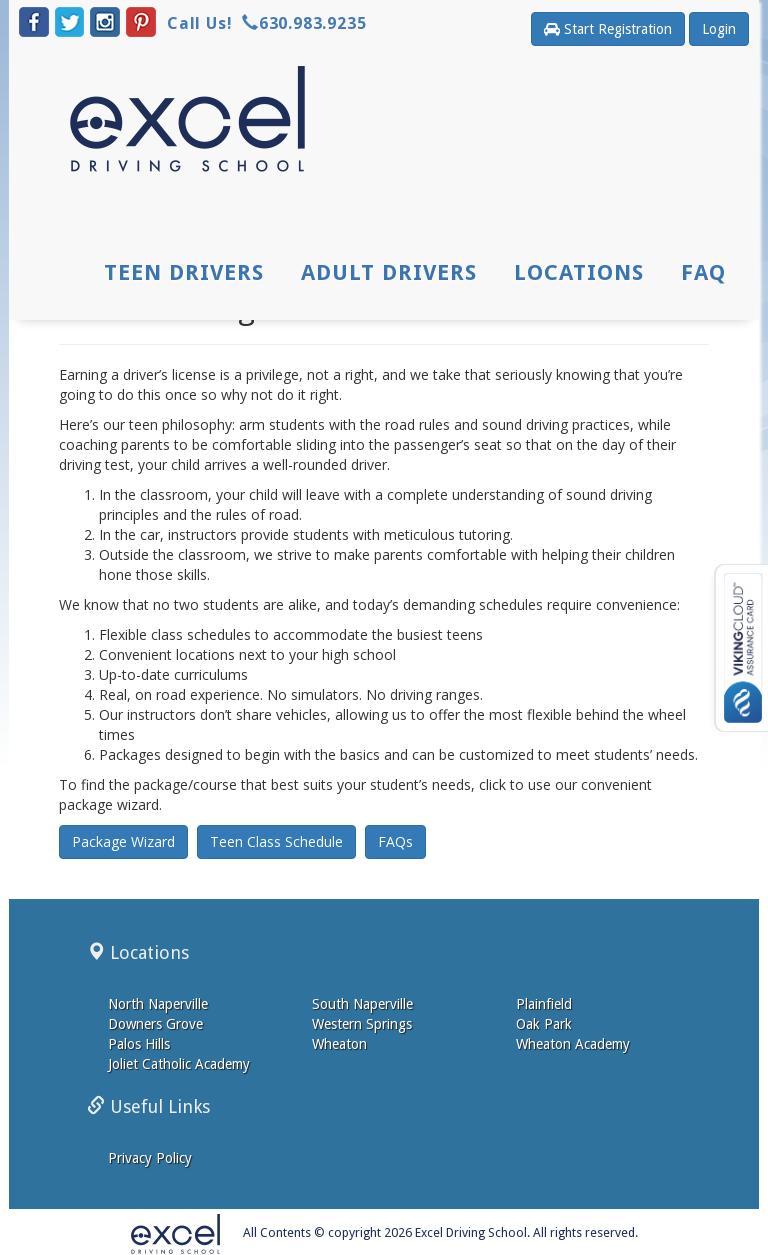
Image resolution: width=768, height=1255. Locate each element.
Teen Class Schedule (276, 841)
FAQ (703, 273)
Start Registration (608, 29)
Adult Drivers (389, 273)
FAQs (395, 841)
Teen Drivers (185, 273)
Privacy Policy (150, 1158)
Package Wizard (123, 841)
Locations (579, 273)
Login (719, 29)
